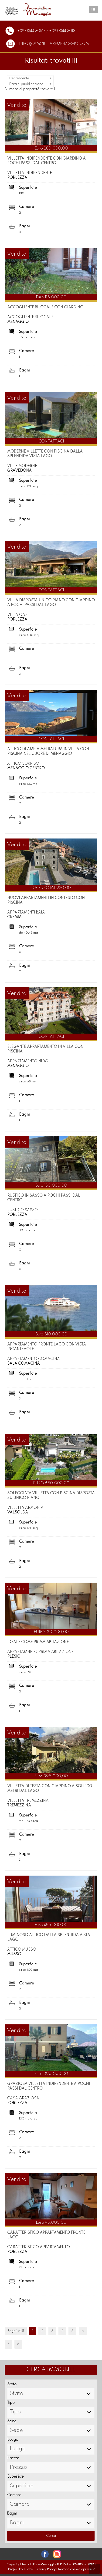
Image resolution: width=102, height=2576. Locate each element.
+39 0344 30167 (31, 31)
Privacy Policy (45, 2569)
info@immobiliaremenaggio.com (54, 44)
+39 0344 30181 (62, 31)
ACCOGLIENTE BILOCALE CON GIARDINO (45, 307)
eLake (28, 2569)
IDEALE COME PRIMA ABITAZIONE (38, 1642)
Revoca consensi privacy (76, 2569)
